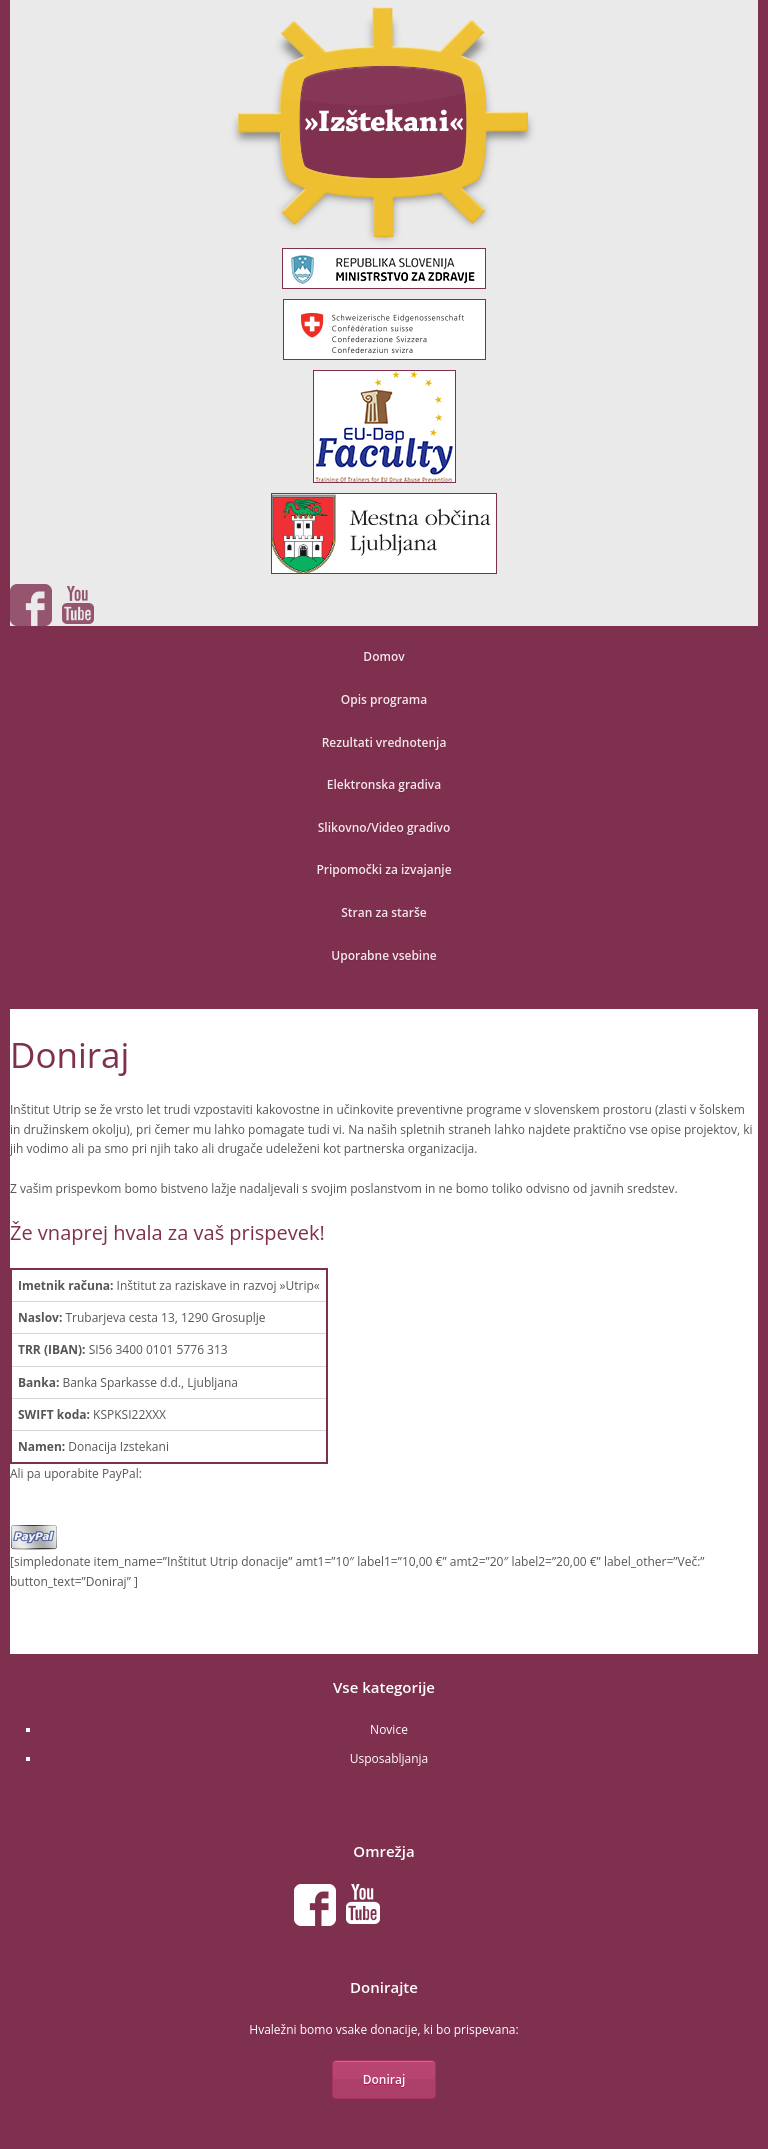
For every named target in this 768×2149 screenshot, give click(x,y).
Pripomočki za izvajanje (383, 869)
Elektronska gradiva (384, 784)
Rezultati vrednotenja (384, 742)
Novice (389, 1729)
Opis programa (384, 699)
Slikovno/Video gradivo (384, 827)
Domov (383, 656)
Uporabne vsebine (384, 955)
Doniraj (384, 2079)
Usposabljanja (389, 1758)
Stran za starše (384, 912)
